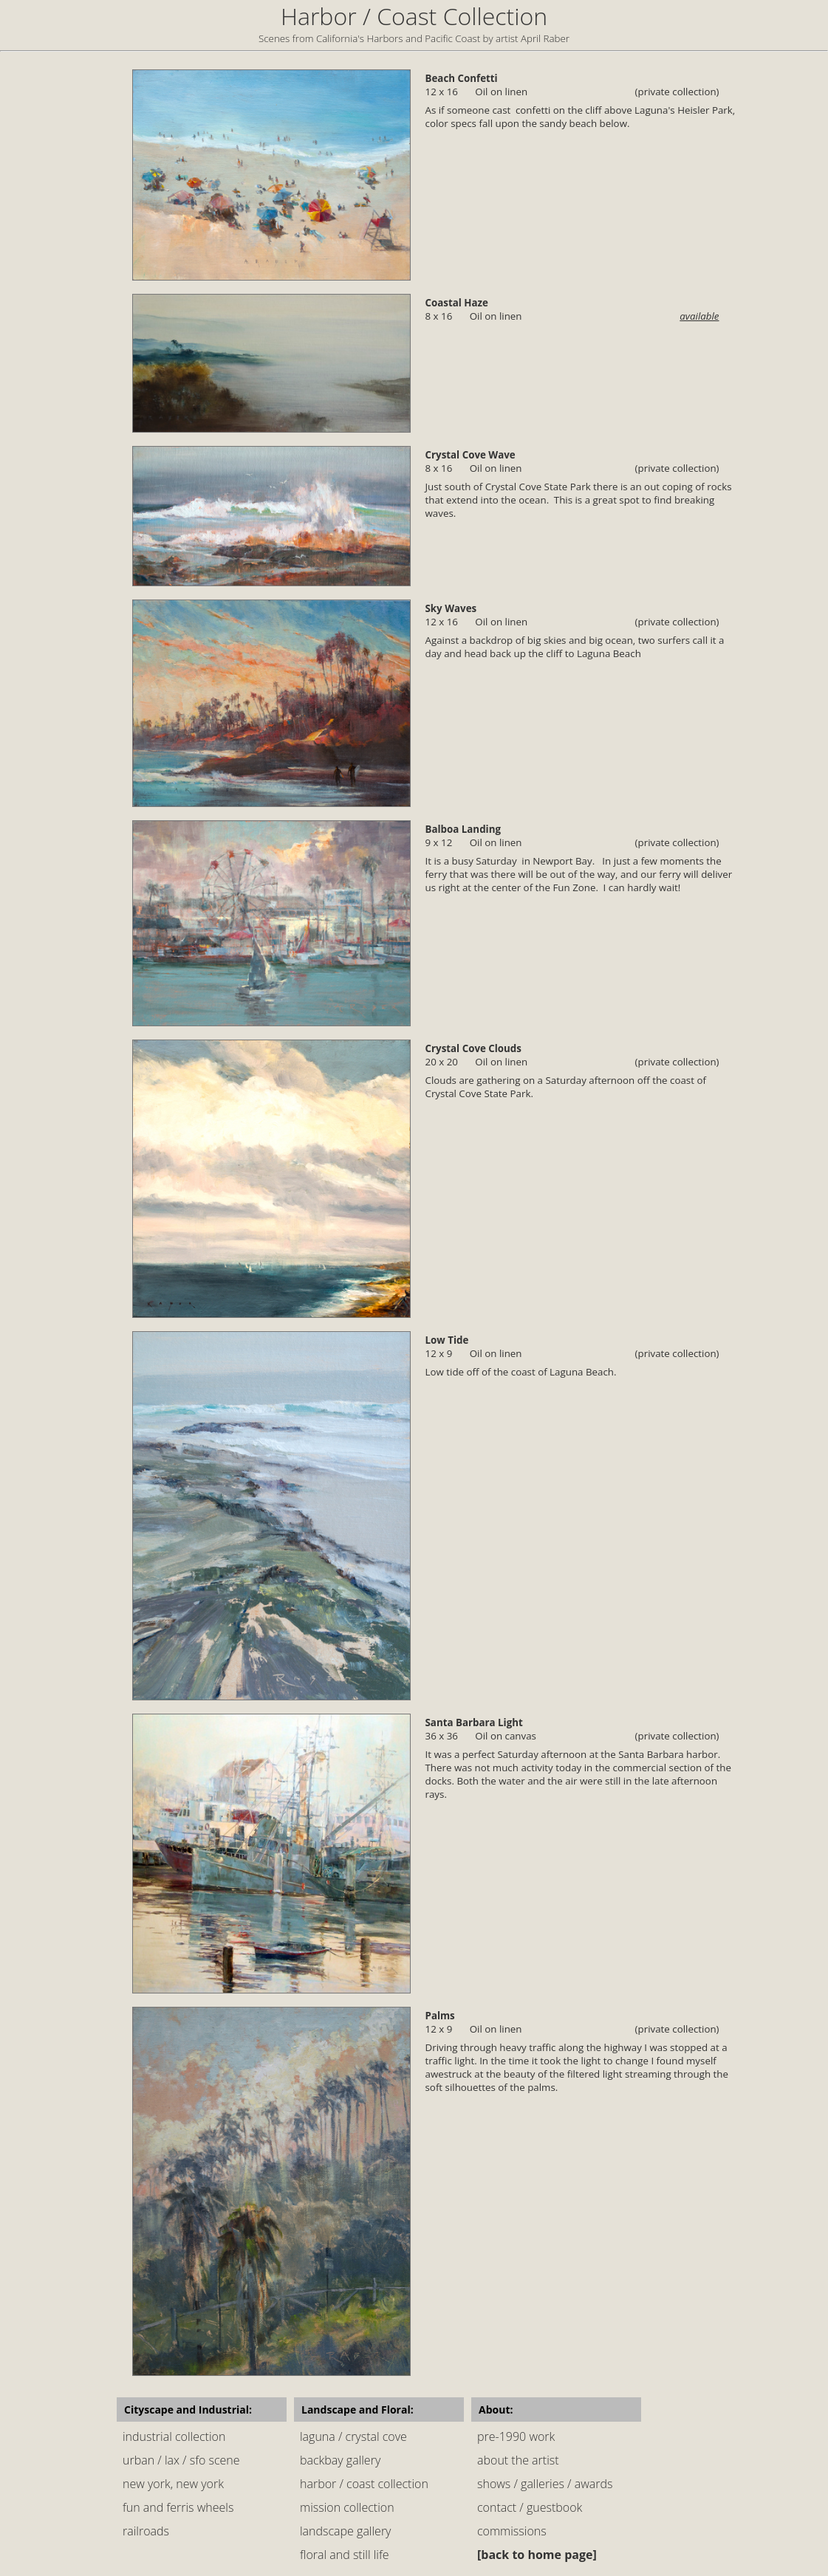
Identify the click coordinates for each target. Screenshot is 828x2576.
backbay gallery (340, 2460)
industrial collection (174, 2436)
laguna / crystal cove (353, 2436)
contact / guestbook (529, 2507)
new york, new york (173, 2484)
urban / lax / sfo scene (181, 2460)
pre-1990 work (516, 2436)
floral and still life (344, 2554)
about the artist (518, 2460)
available (699, 316)
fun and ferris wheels (178, 2507)
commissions (512, 2531)
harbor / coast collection (364, 2484)
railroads (146, 2531)
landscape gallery (345, 2531)
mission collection (347, 2507)
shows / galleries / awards (544, 2484)
